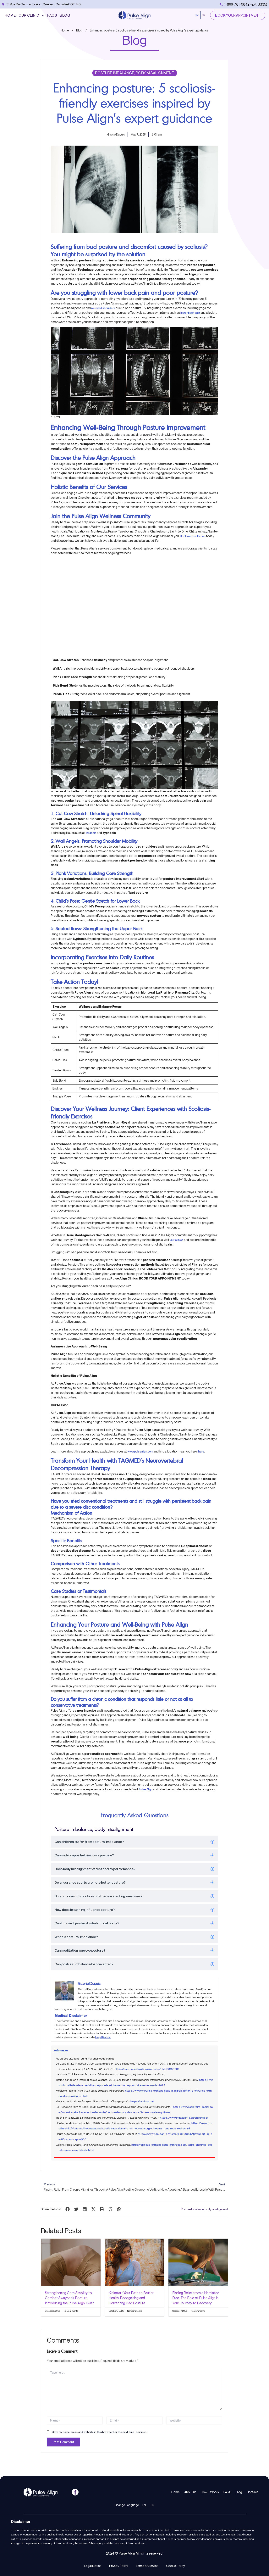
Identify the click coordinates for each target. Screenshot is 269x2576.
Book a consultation (194, 536)
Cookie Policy (175, 2566)
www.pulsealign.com (142, 1451)
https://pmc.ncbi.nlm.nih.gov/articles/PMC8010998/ (147, 2069)
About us (190, 2492)
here (204, 1451)
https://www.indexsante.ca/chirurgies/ (184, 2117)
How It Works (210, 2492)
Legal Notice (103, 2037)
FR (203, 15)
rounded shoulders (105, 308)
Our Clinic (32, 15)
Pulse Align (146, 1789)
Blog (65, 15)
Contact (252, 2492)
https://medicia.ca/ (142, 2101)
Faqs (52, 15)
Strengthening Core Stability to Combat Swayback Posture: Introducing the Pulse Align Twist (69, 2303)
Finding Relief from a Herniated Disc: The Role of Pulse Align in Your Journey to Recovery (196, 2300)
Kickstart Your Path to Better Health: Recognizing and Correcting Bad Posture (134, 2297)
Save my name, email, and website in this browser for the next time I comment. (100, 2442)
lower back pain (191, 313)
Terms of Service (147, 2566)
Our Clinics (177, 1240)
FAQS (227, 2492)
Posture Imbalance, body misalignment (134, 72)
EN (197, 15)
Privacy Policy (118, 2566)
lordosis (92, 833)
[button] (67, 2209)
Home (10, 15)
